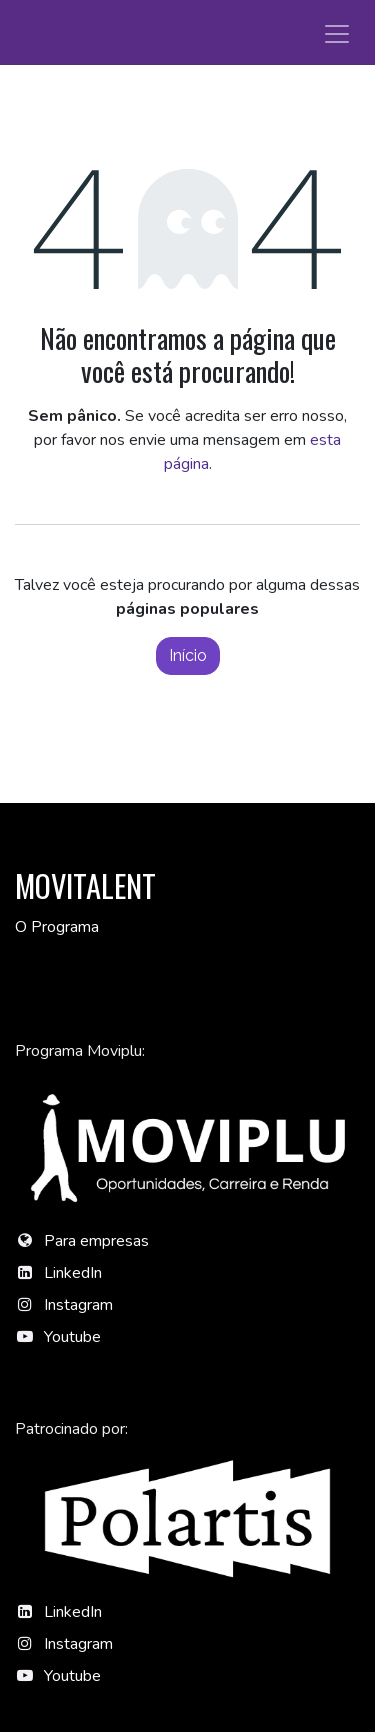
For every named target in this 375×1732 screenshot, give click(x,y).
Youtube (72, 1337)
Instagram (78, 1305)
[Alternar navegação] (337, 32)
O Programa (57, 927)
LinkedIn (73, 1273)
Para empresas (96, 1241)
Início (188, 655)
